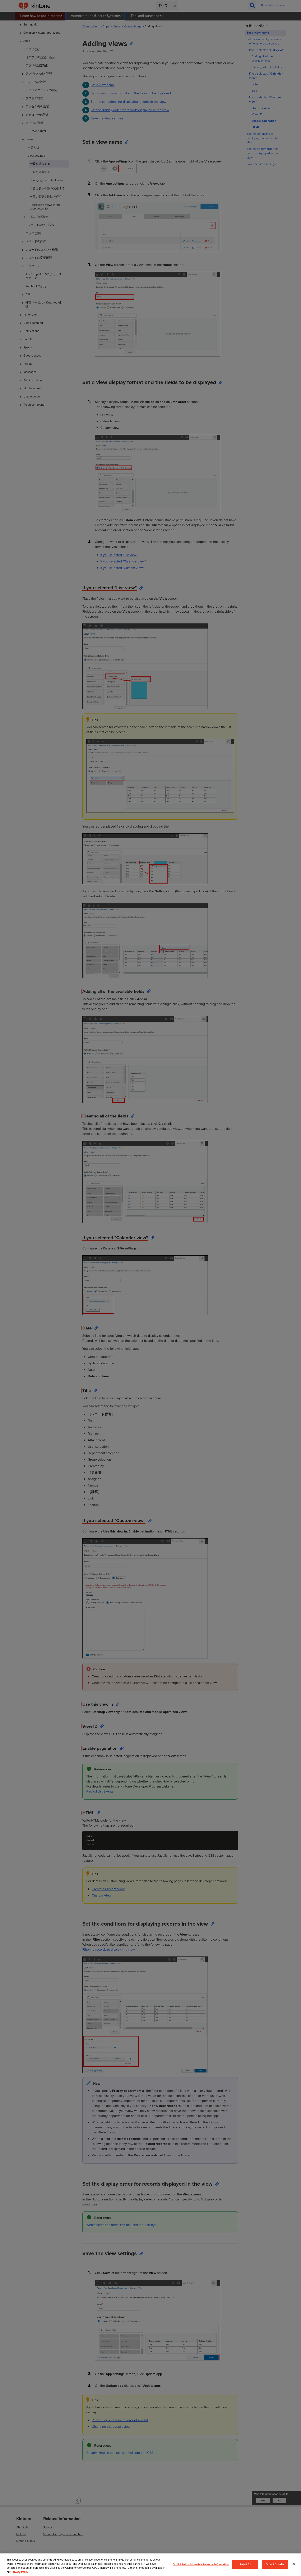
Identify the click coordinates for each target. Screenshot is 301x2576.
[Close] (294, 2564)
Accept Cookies (274, 2564)
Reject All (245, 2564)
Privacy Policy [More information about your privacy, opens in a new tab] (19, 2572)
